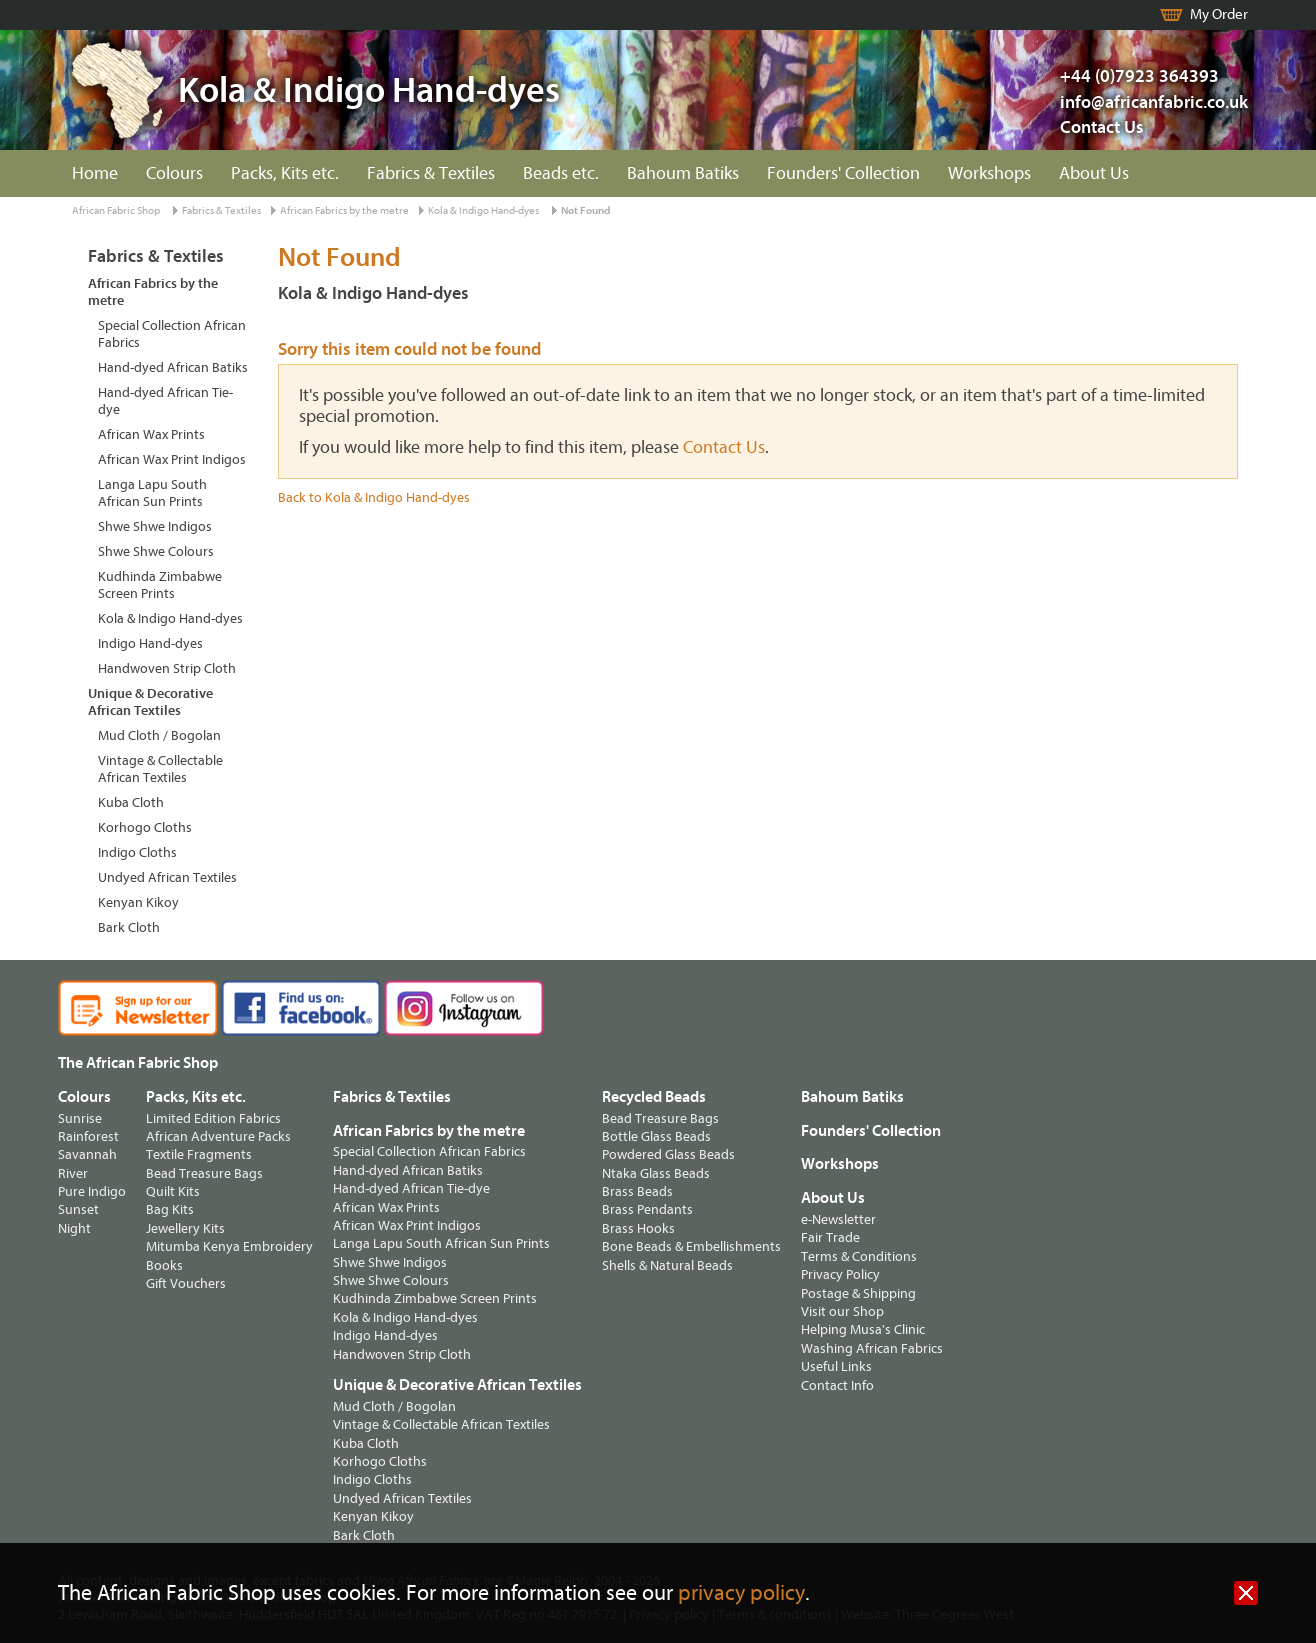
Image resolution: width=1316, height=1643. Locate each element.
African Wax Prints (151, 434)
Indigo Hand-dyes (150, 643)
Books (164, 1265)
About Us (1094, 173)
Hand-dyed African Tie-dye (165, 401)
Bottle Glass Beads (656, 1136)
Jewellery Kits (185, 1228)
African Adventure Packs (218, 1136)
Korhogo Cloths (145, 827)
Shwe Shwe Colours (156, 551)
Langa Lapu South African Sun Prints (152, 493)
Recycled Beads (654, 1097)
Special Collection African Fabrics (172, 334)
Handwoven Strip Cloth (167, 668)
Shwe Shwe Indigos (155, 526)
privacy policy (741, 1593)
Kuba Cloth (131, 802)
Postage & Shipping (858, 1293)
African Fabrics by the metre (344, 210)
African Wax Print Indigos (172, 459)
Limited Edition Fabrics (213, 1118)
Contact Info (837, 1385)
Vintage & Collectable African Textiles (160, 769)
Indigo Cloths (137, 852)
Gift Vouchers (186, 1283)
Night (74, 1228)
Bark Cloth (129, 927)
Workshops (989, 173)
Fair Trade (830, 1237)
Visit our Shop (842, 1311)
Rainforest (88, 1136)
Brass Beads (637, 1191)
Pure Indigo (92, 1191)
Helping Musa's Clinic (863, 1329)
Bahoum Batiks (683, 173)
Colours (174, 173)
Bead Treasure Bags (204, 1173)
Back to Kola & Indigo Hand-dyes (374, 497)
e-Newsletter (838, 1219)
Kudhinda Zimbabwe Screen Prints (160, 585)
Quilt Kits (173, 1191)
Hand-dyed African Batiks (173, 367)
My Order (1219, 14)
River (73, 1173)
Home (95, 173)
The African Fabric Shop (138, 1063)
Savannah (87, 1154)
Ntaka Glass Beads (656, 1173)
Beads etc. (561, 173)
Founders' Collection (843, 173)
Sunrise (80, 1118)
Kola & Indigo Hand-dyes (483, 210)
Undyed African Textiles (167, 877)
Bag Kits (170, 1209)
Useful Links (836, 1366)
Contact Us (1102, 127)
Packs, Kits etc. (285, 173)
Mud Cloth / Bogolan (159, 735)
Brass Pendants (647, 1209)
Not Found (585, 210)
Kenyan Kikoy (138, 902)
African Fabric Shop (116, 210)
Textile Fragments (199, 1154)
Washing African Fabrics (872, 1348)
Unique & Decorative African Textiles (150, 702)
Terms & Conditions (859, 1256)
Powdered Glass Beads (668, 1154)
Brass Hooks (638, 1228)
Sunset (78, 1209)
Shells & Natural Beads (667, 1265)
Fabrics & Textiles (431, 173)
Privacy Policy (840, 1274)
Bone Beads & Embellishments (691, 1246)
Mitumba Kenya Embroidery (229, 1246)
